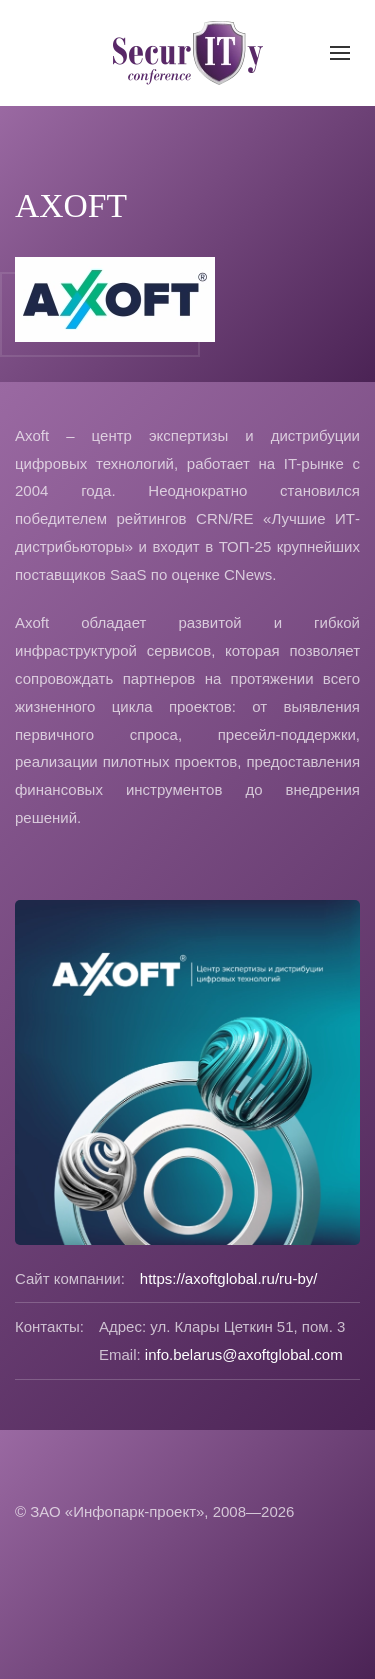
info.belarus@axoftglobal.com (244, 1354)
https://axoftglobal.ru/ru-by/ (229, 1278)
